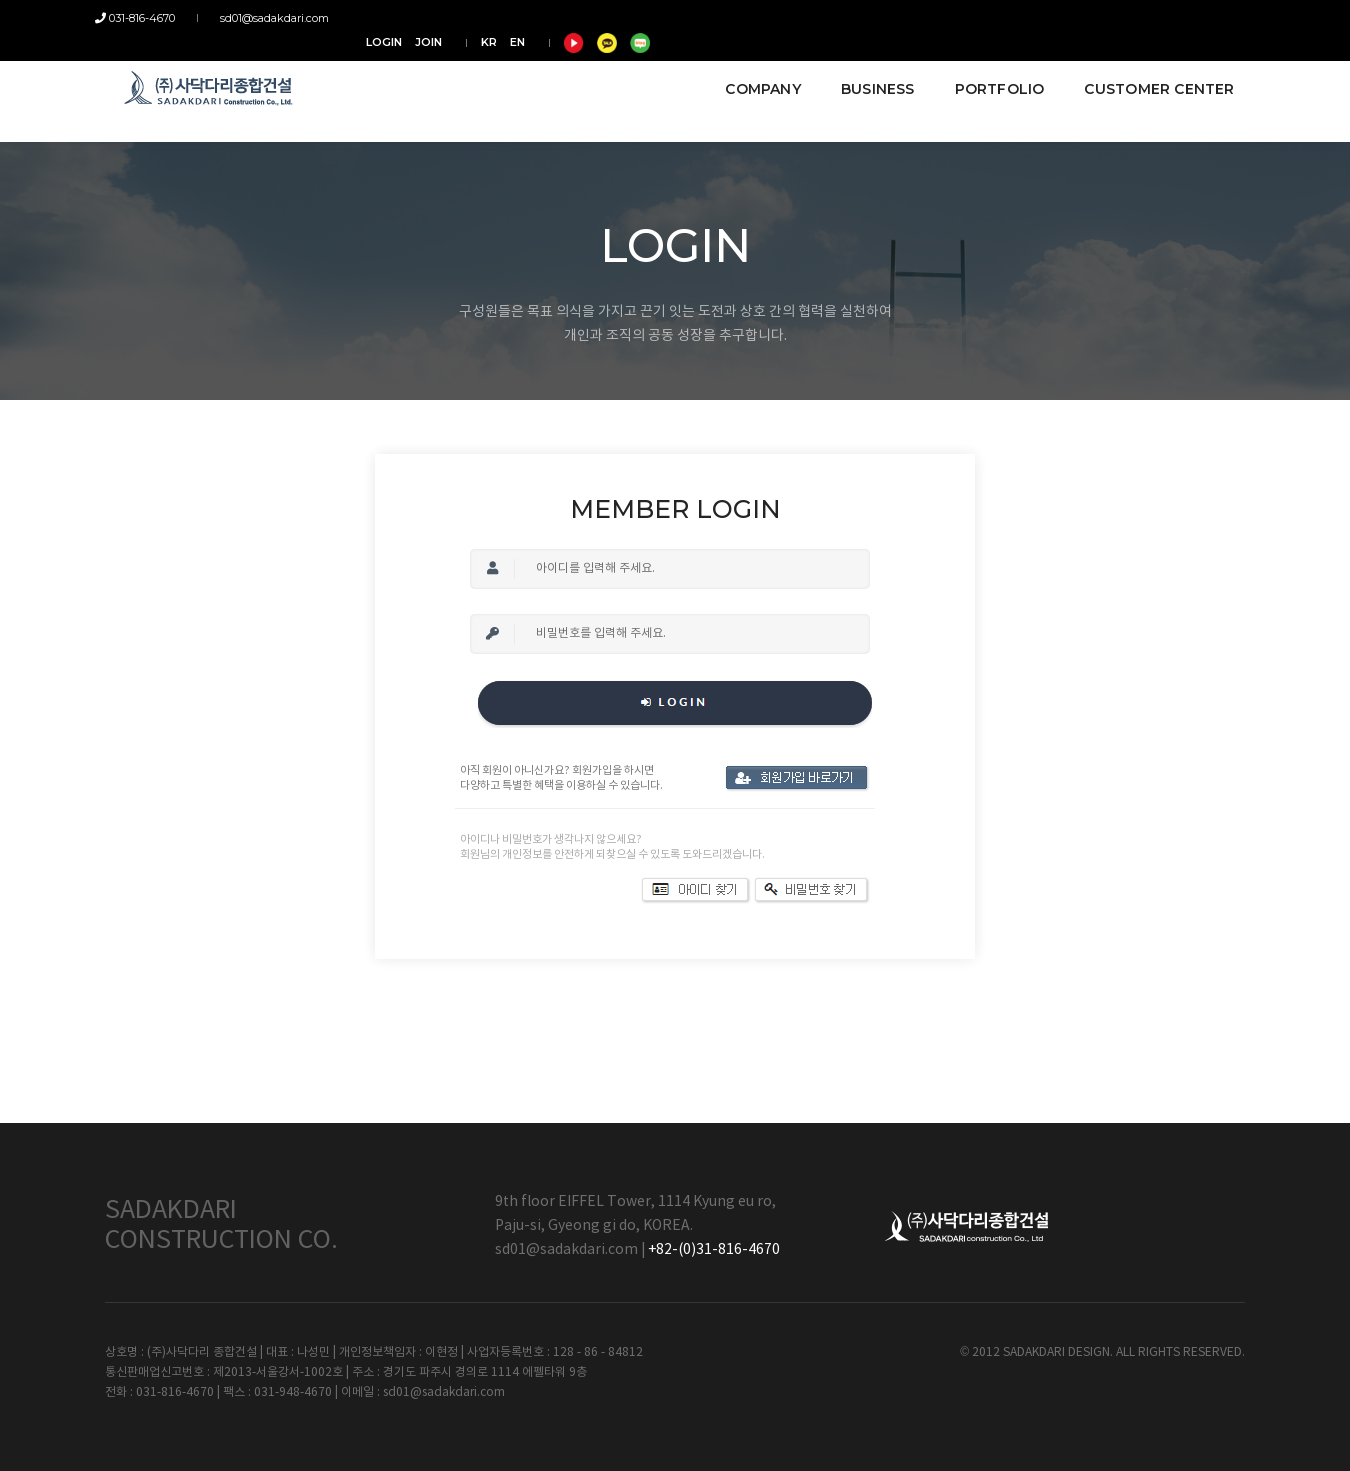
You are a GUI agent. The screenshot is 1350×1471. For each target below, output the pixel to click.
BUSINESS (868, 72)
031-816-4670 (145, 18)
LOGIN (969, 18)
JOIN (1013, 18)
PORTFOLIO (990, 72)
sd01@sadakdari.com (268, 18)
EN (1102, 18)
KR (1074, 18)
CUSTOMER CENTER (1150, 72)
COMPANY (753, 72)
